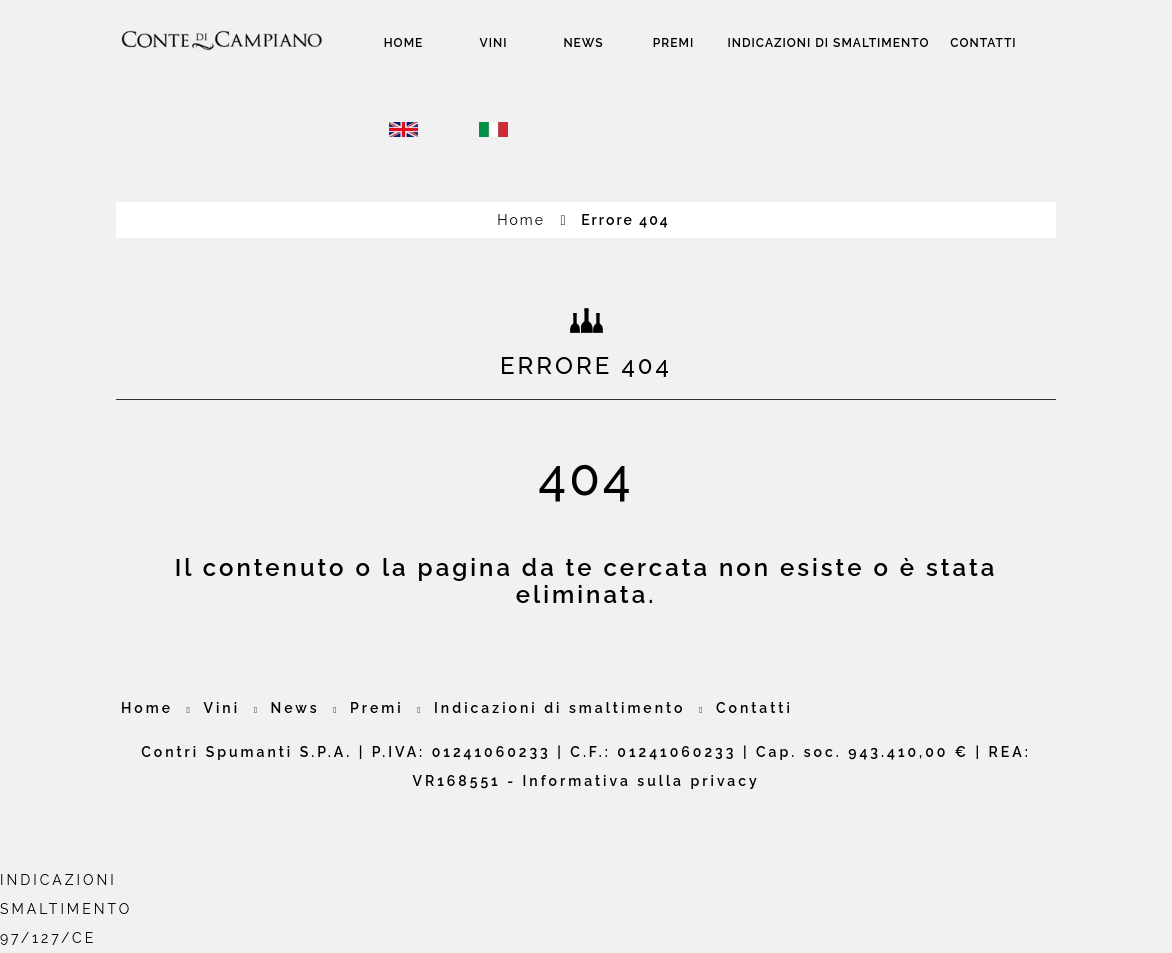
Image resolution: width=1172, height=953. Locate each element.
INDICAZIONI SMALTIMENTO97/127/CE (66, 909)
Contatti (983, 43)
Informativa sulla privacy (641, 781)
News (583, 43)
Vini (494, 43)
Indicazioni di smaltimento (829, 43)
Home (404, 43)
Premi (673, 43)
